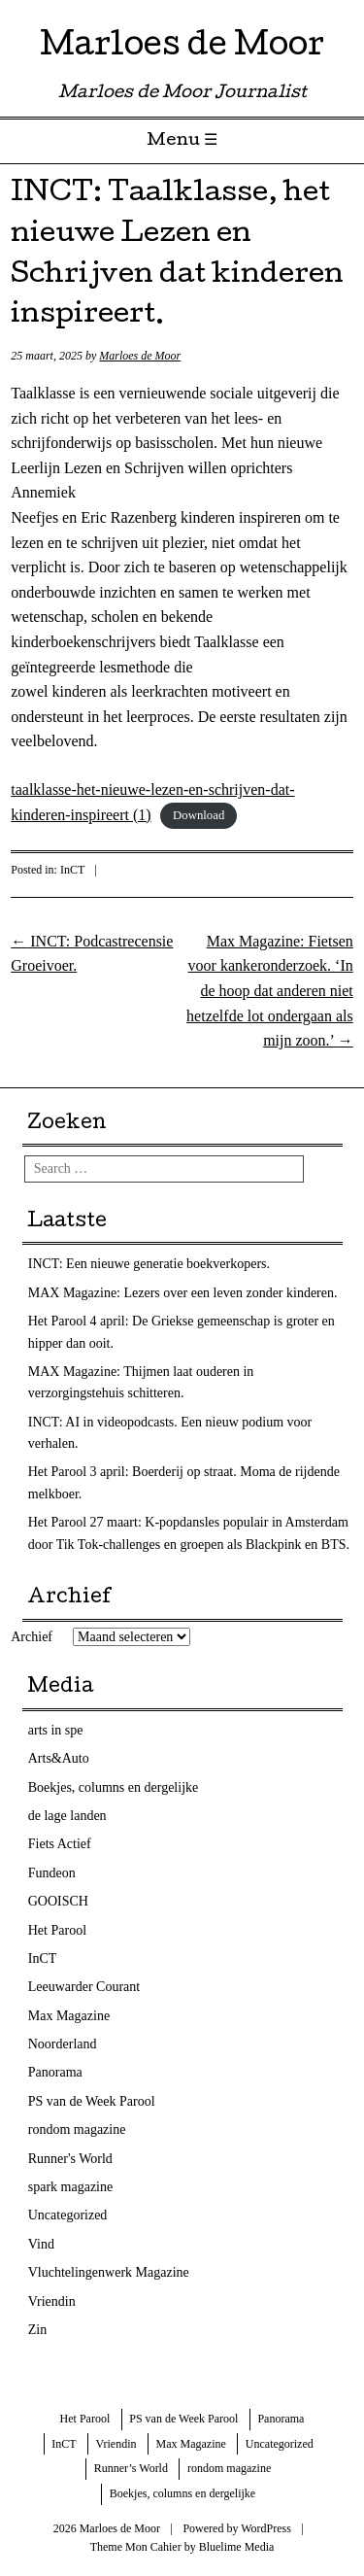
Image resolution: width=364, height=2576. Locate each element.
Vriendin (52, 2301)
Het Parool (57, 1930)
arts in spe (55, 1730)
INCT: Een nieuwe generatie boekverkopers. (149, 1263)
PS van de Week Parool (91, 2101)
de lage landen (67, 1815)
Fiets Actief (59, 1844)
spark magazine (70, 2187)
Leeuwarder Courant (84, 1986)
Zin (37, 2329)
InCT (72, 869)
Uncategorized (68, 2215)
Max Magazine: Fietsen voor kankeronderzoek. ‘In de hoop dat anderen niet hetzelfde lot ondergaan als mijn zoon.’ (269, 990)
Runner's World (70, 2158)
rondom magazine (77, 2129)
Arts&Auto (58, 1758)
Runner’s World (131, 2468)
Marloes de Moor (182, 48)
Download (198, 816)
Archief (31, 1637)
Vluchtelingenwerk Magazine (108, 2272)
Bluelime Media (237, 2547)
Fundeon (52, 1873)
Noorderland (62, 2044)
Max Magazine (69, 2016)
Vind (41, 2244)
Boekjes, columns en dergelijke (113, 1787)
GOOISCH (58, 1901)
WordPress (266, 2528)
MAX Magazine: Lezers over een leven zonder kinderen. (183, 1293)
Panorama (55, 2072)
